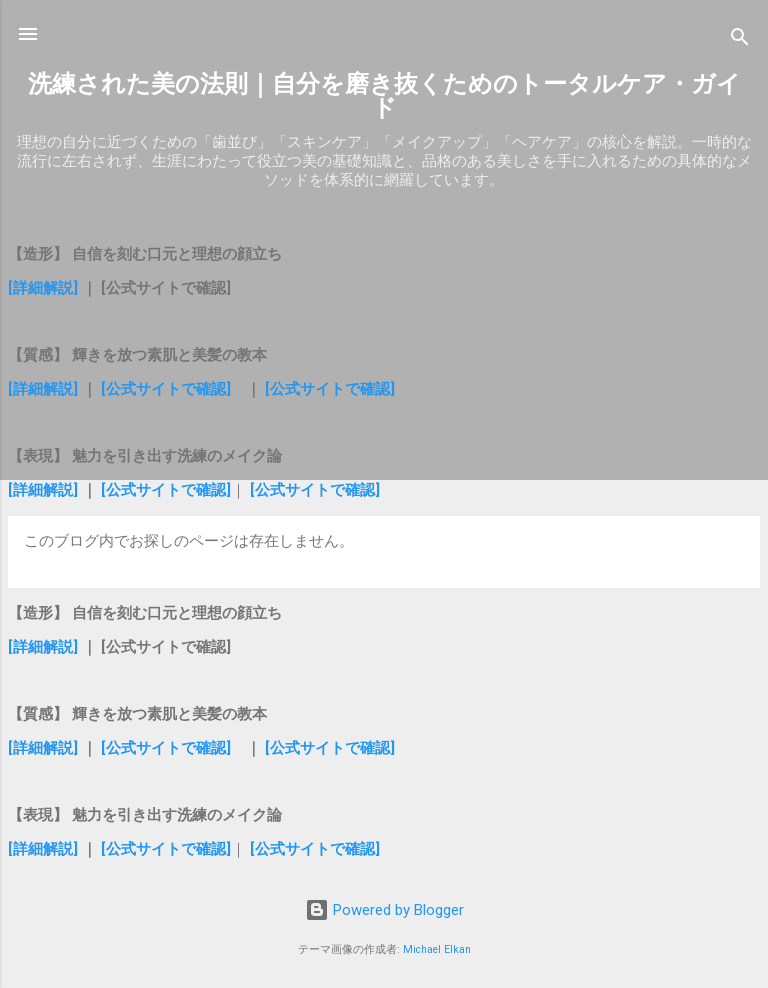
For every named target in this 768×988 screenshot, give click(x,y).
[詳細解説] (45, 288)
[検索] (740, 40)
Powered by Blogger (384, 910)
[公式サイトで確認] (166, 389)
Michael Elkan (437, 949)
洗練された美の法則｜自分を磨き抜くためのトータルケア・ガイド (384, 96)
